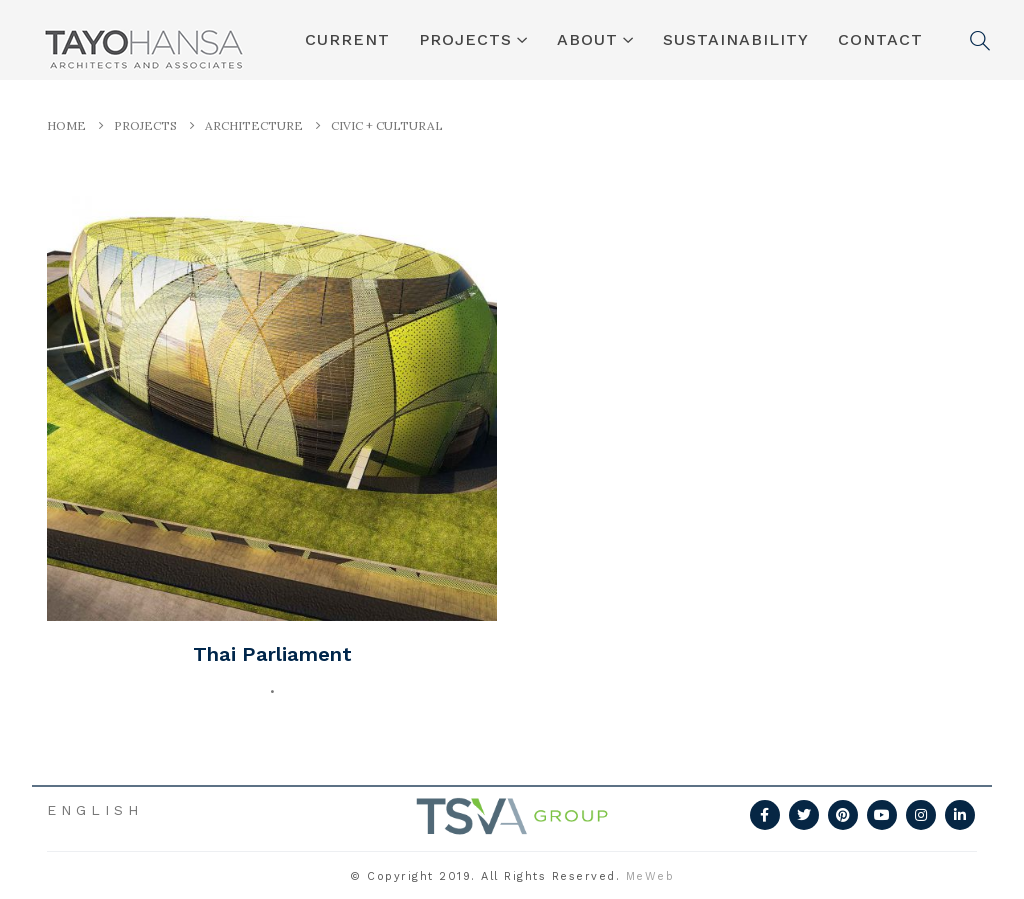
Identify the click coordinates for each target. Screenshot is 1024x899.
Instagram (921, 815)
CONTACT (880, 39)
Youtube (882, 815)
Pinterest (843, 815)
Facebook (765, 815)
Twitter (804, 815)
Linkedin (960, 815)
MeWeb (650, 876)
